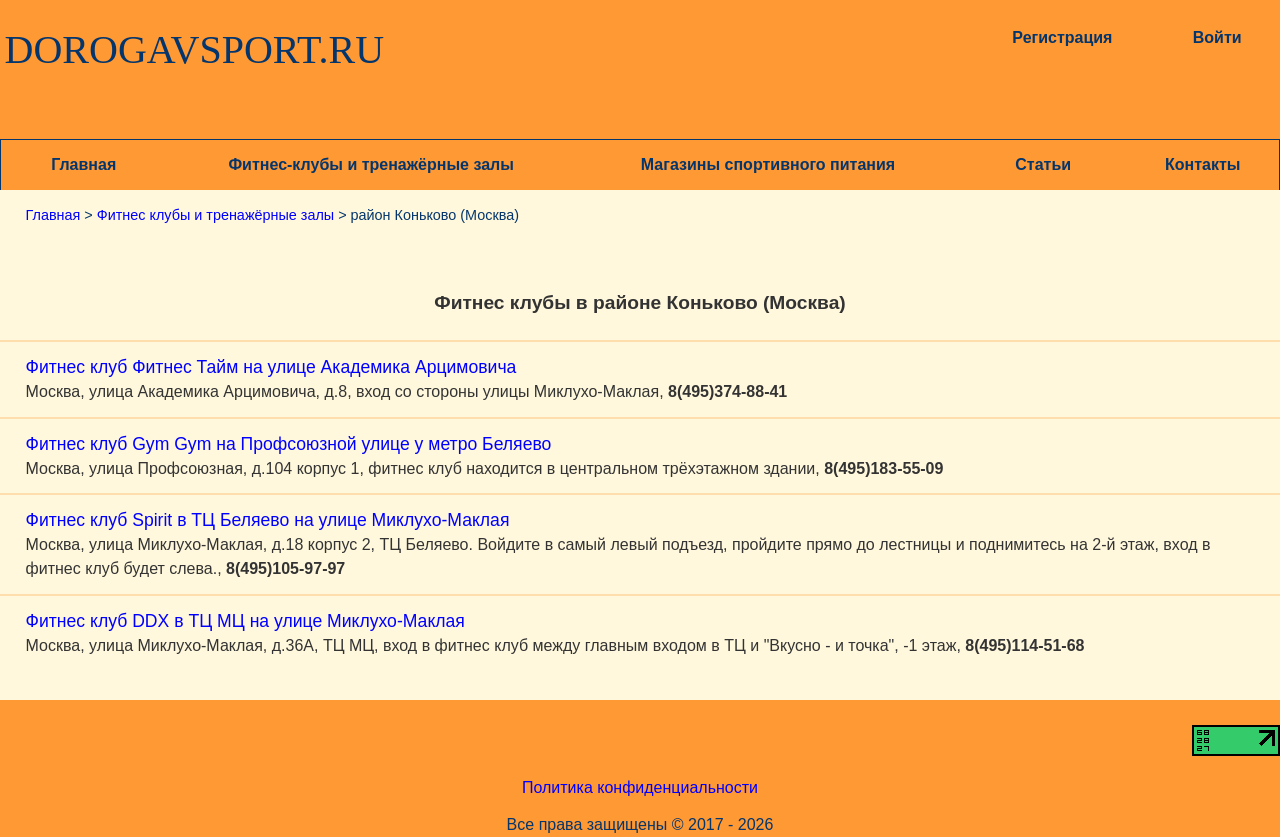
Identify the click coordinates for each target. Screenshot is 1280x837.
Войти (1217, 37)
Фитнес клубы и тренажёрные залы (215, 215)
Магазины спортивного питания (768, 164)
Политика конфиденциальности (640, 787)
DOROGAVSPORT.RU (195, 50)
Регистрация (1062, 37)
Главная (83, 164)
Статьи (1043, 164)
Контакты (1202, 164)
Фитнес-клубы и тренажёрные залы (370, 164)
